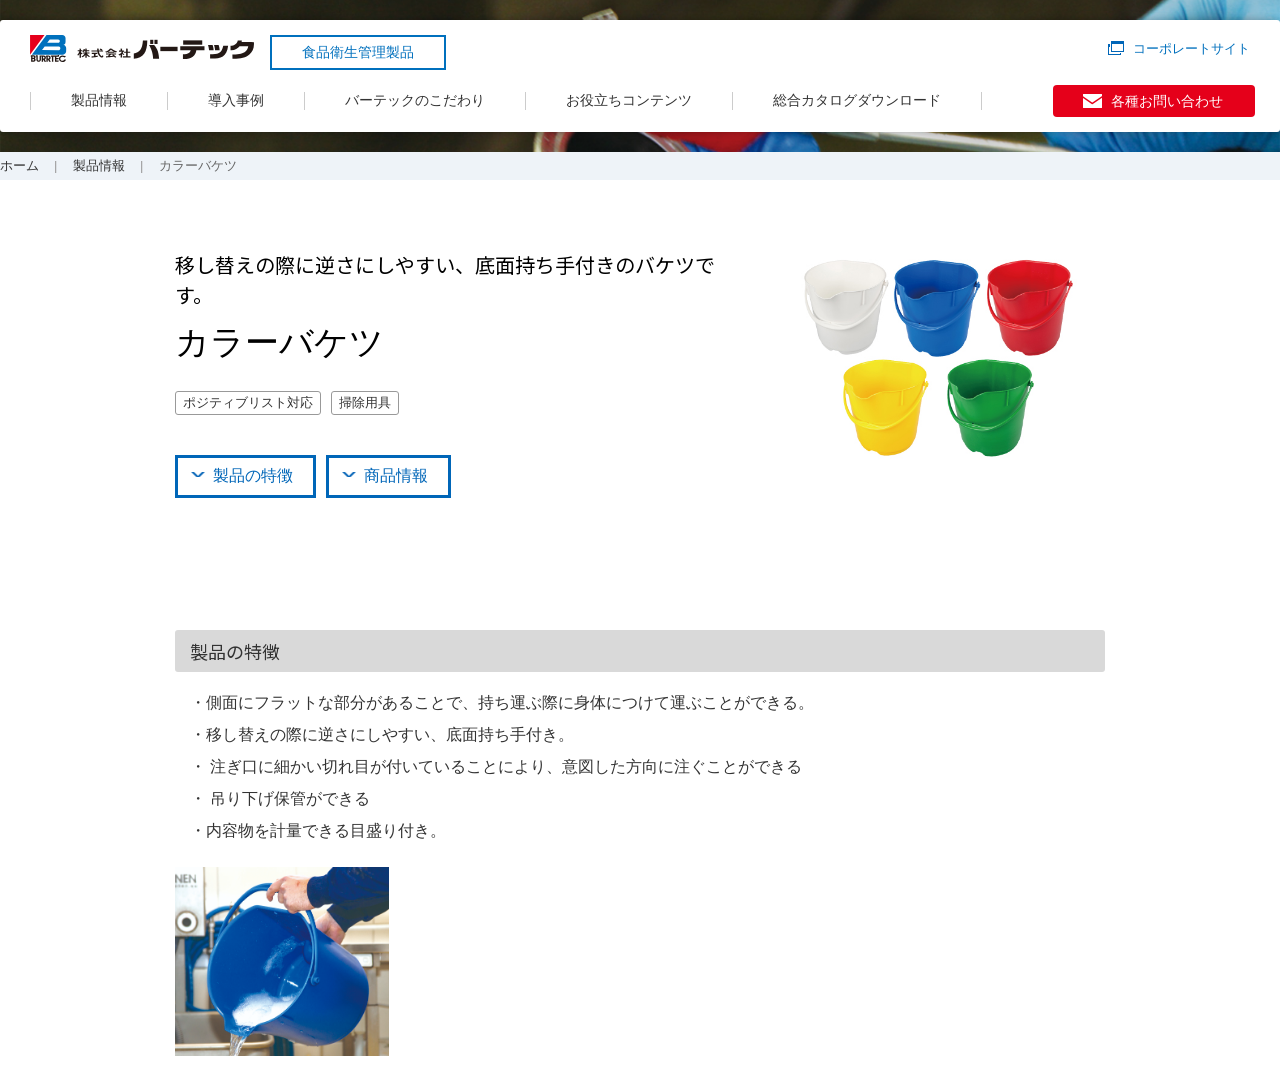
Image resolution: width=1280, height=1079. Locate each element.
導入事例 (236, 100)
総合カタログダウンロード (857, 100)
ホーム (19, 165)
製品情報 (99, 100)
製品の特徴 (253, 475)
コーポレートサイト (1191, 48)
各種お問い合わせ (1167, 101)
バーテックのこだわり (415, 100)
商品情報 (396, 475)
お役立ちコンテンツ (629, 100)
